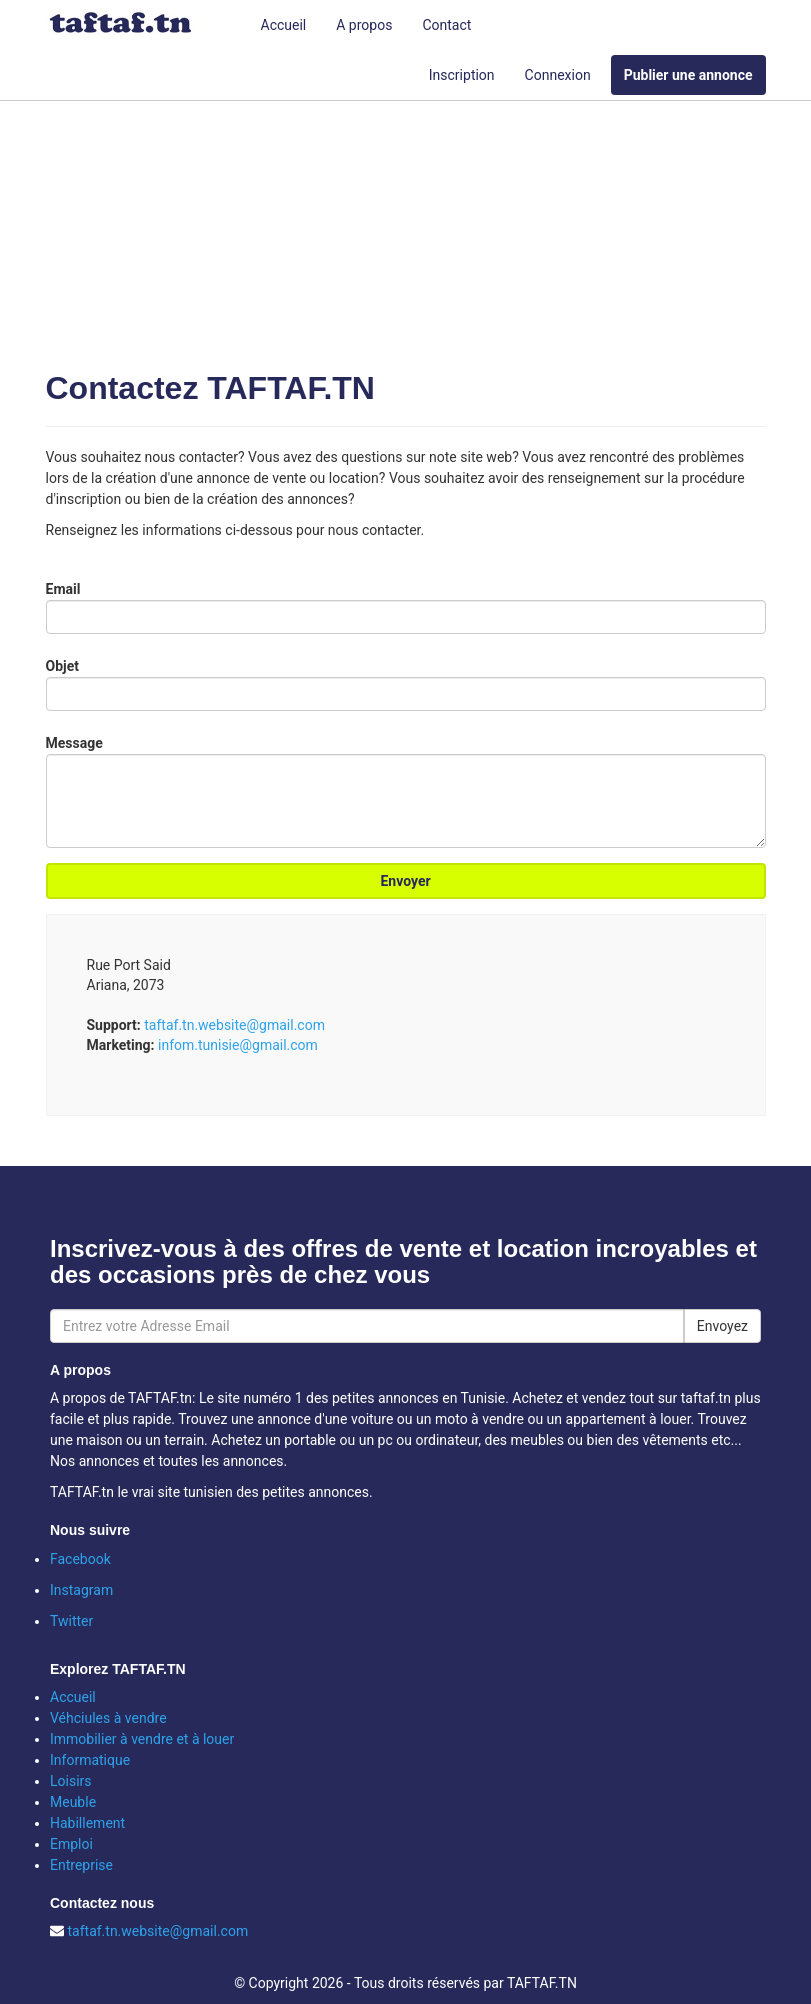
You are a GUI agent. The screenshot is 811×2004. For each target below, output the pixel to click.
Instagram (81, 1590)
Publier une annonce (688, 75)
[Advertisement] (406, 210)
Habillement (87, 1823)
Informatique (90, 1760)
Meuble (73, 1802)
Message (74, 743)
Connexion (558, 75)
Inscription (462, 75)
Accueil (284, 25)
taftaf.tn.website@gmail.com (234, 1025)
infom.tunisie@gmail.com (238, 1045)
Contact (446, 25)
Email (63, 589)
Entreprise (81, 1865)
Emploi (71, 1844)
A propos (364, 25)
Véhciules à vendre (108, 1718)
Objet (62, 666)
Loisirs (71, 1781)
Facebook (80, 1559)
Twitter (71, 1621)
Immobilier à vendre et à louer (142, 1739)
